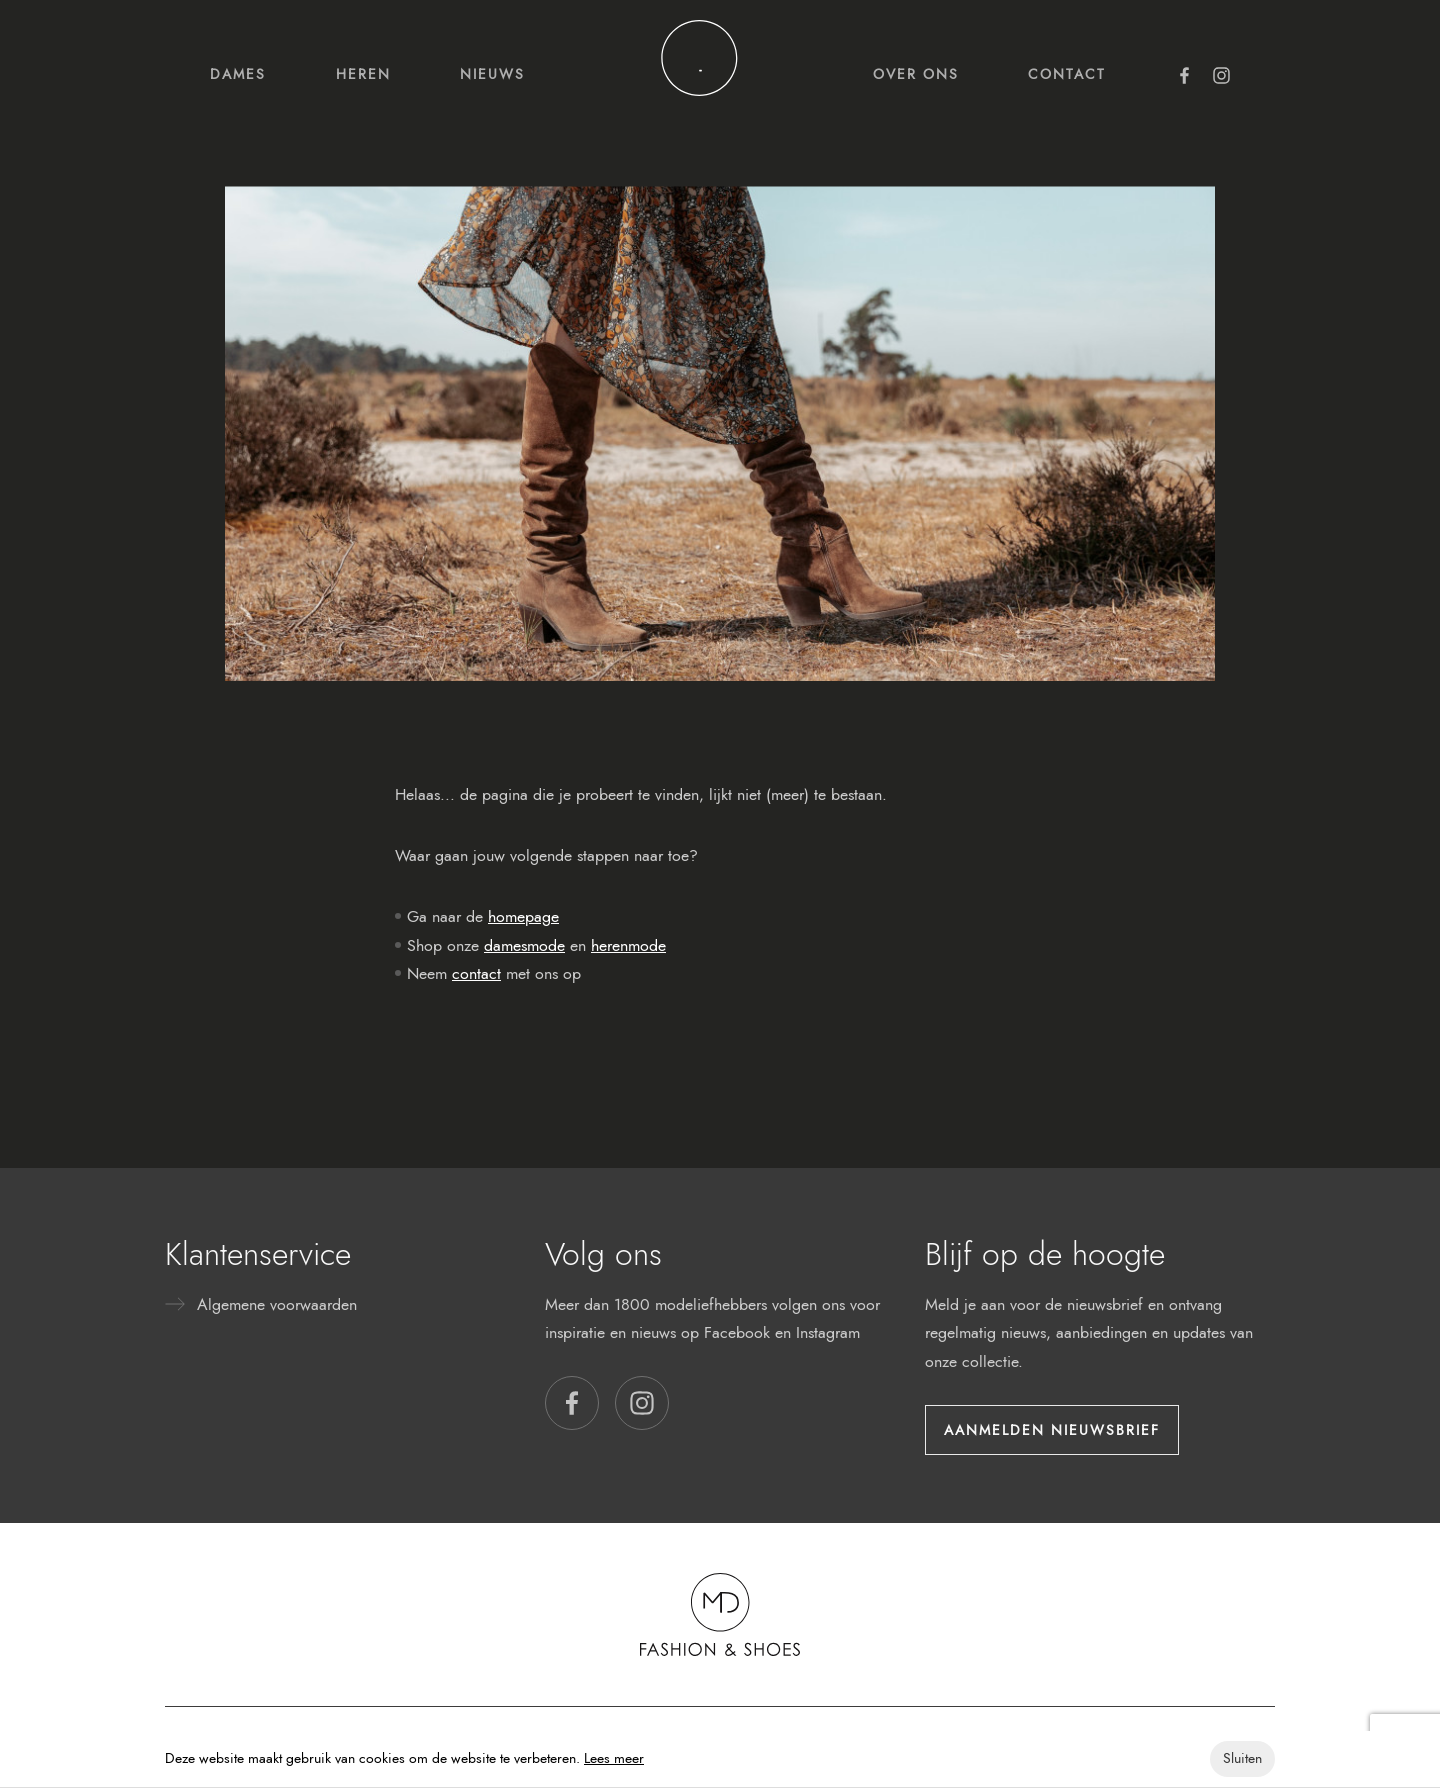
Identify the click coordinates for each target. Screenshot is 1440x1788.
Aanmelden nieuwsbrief (1052, 1430)
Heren (363, 74)
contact (476, 973)
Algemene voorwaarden (277, 1304)
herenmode (628, 945)
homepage (523, 916)
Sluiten (1242, 1758)
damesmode (524, 945)
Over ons (916, 74)
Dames (238, 74)
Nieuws (492, 74)
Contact (1067, 74)
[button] (572, 1403)
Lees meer (614, 1758)
